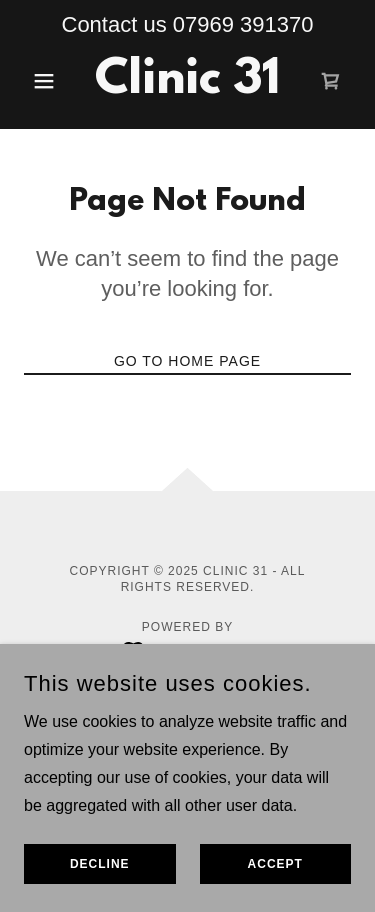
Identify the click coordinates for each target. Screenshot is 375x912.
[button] (48, 81)
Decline (100, 864)
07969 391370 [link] (243, 24)
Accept (275, 864)
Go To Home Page (187, 361)
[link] (187, 81)
